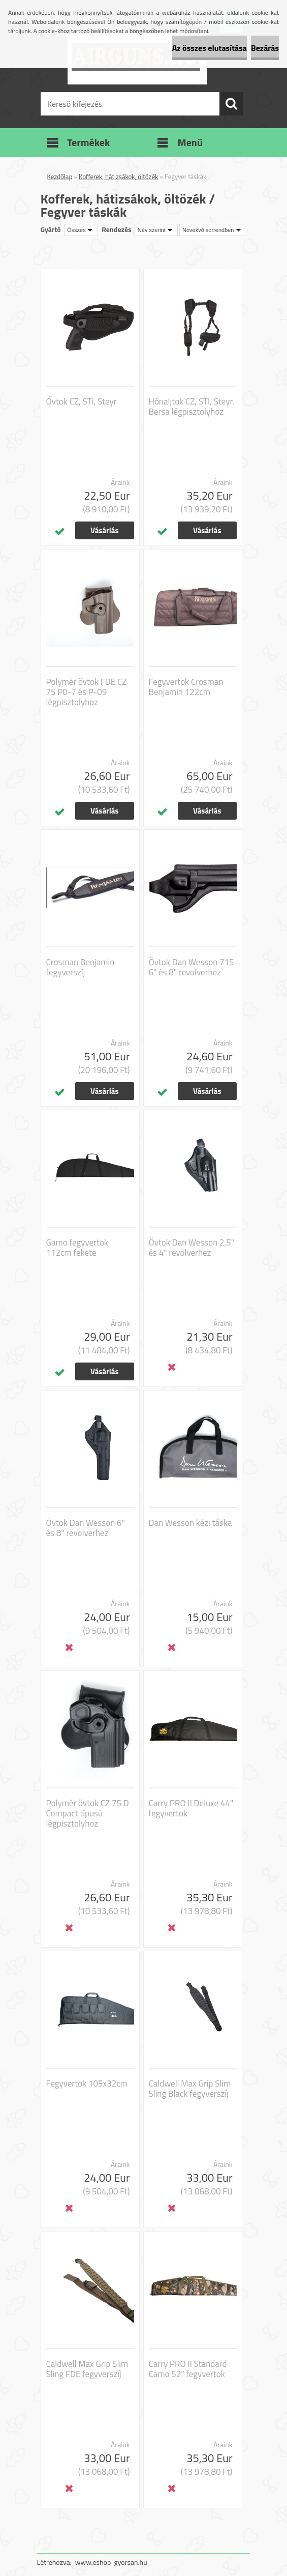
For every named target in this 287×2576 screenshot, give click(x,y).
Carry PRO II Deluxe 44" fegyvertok (191, 1808)
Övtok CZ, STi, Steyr (81, 401)
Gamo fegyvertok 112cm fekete (77, 1247)
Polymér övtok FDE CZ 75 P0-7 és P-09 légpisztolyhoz (86, 692)
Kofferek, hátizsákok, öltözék (118, 176)
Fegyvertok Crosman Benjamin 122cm (186, 687)
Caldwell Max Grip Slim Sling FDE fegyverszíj (87, 2369)
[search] (231, 103)
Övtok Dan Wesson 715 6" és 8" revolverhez (191, 967)
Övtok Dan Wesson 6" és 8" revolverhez (85, 1528)
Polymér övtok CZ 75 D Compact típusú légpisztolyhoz (87, 1813)
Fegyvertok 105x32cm (86, 2083)
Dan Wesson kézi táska (190, 1523)
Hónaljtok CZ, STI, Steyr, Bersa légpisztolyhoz (192, 406)
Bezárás (265, 48)
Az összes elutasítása (209, 48)
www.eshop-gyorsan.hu (111, 2562)
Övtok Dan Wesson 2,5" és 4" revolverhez (192, 1247)
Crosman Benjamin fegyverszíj (80, 967)
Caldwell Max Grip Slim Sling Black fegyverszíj (190, 2088)
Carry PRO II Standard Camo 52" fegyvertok (188, 2369)
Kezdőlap (60, 176)
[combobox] (156, 230)
